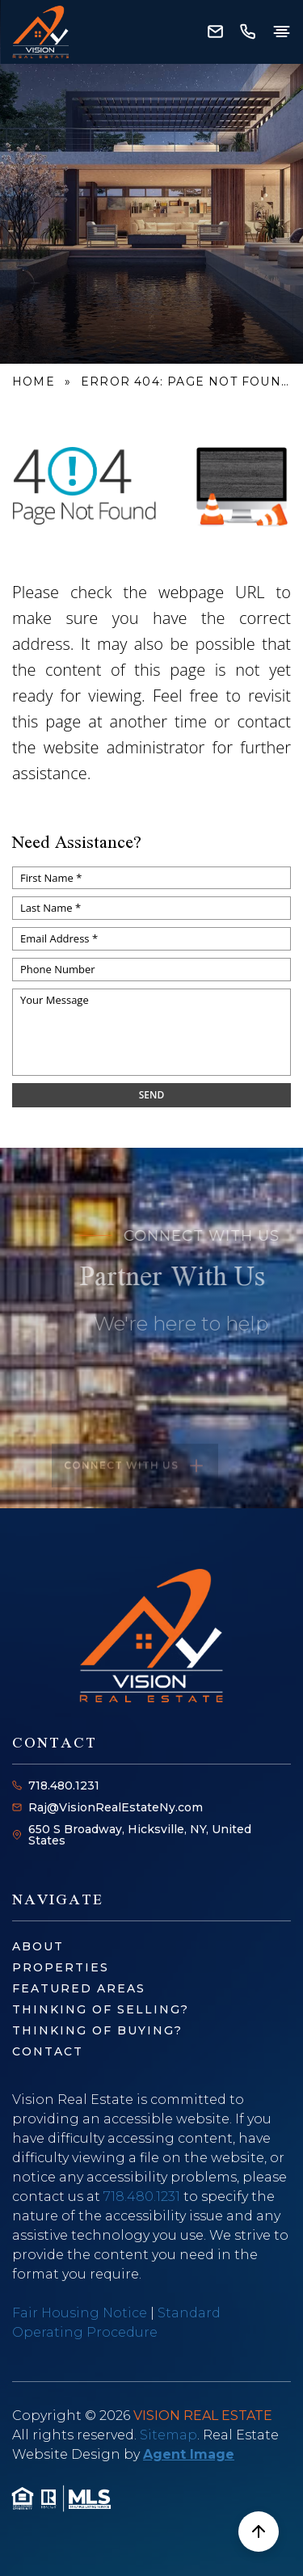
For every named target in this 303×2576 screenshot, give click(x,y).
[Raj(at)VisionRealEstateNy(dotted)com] (215, 31)
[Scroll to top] (258, 2531)
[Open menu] (281, 31)
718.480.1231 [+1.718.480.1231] (63, 1785)
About (38, 1946)
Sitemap (168, 2435)
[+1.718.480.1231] (247, 31)
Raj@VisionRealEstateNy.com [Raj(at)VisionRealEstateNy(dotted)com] (115, 1807)
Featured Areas (78, 1988)
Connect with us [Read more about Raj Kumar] (135, 1483)
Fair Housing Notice (79, 2313)
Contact (47, 2051)
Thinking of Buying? (97, 2030)
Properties (60, 1967)
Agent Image (188, 2454)
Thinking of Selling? (100, 2009)
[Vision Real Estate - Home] (40, 32)
